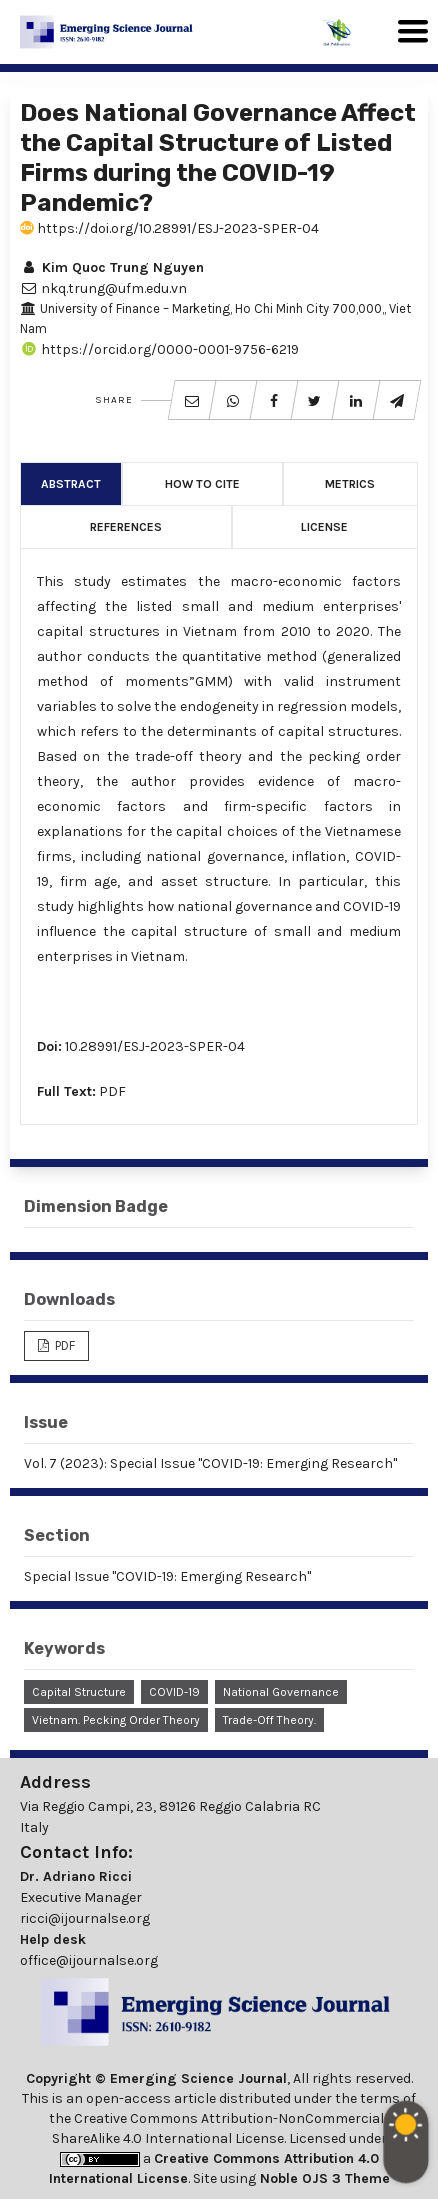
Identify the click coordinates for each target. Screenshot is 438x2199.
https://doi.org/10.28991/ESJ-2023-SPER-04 (169, 228)
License (324, 527)
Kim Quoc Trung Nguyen (112, 267)
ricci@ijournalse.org (85, 1918)
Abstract (71, 484)
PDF (112, 1091)
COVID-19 (174, 1692)
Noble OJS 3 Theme (323, 2178)
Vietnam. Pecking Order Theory (116, 1720)
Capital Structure (79, 1692)
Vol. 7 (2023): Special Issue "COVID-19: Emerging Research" (210, 1463)
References (126, 527)
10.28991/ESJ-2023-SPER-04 (155, 1046)
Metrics (350, 484)
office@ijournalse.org (89, 1960)
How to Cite (202, 484)
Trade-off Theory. (269, 1720)
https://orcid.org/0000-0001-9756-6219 (159, 349)
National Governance (281, 1692)
